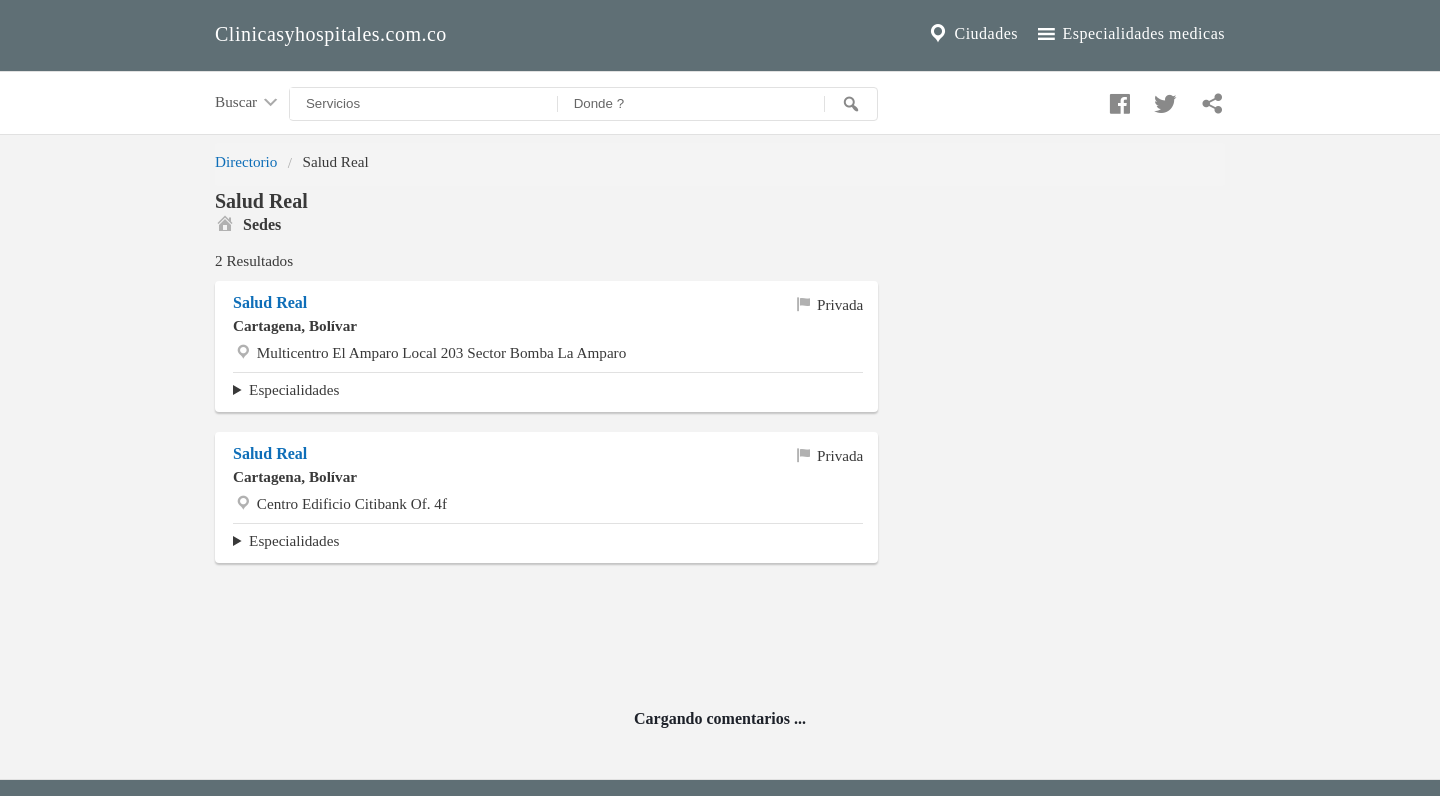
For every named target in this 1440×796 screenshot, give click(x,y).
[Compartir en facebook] (1117, 99)
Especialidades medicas (1129, 34)
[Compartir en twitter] (1163, 99)
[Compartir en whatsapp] (1210, 99)
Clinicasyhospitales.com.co (331, 34)
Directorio (246, 161)
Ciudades (972, 34)
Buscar (248, 103)
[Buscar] (851, 104)
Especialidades (294, 389)
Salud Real (270, 302)
